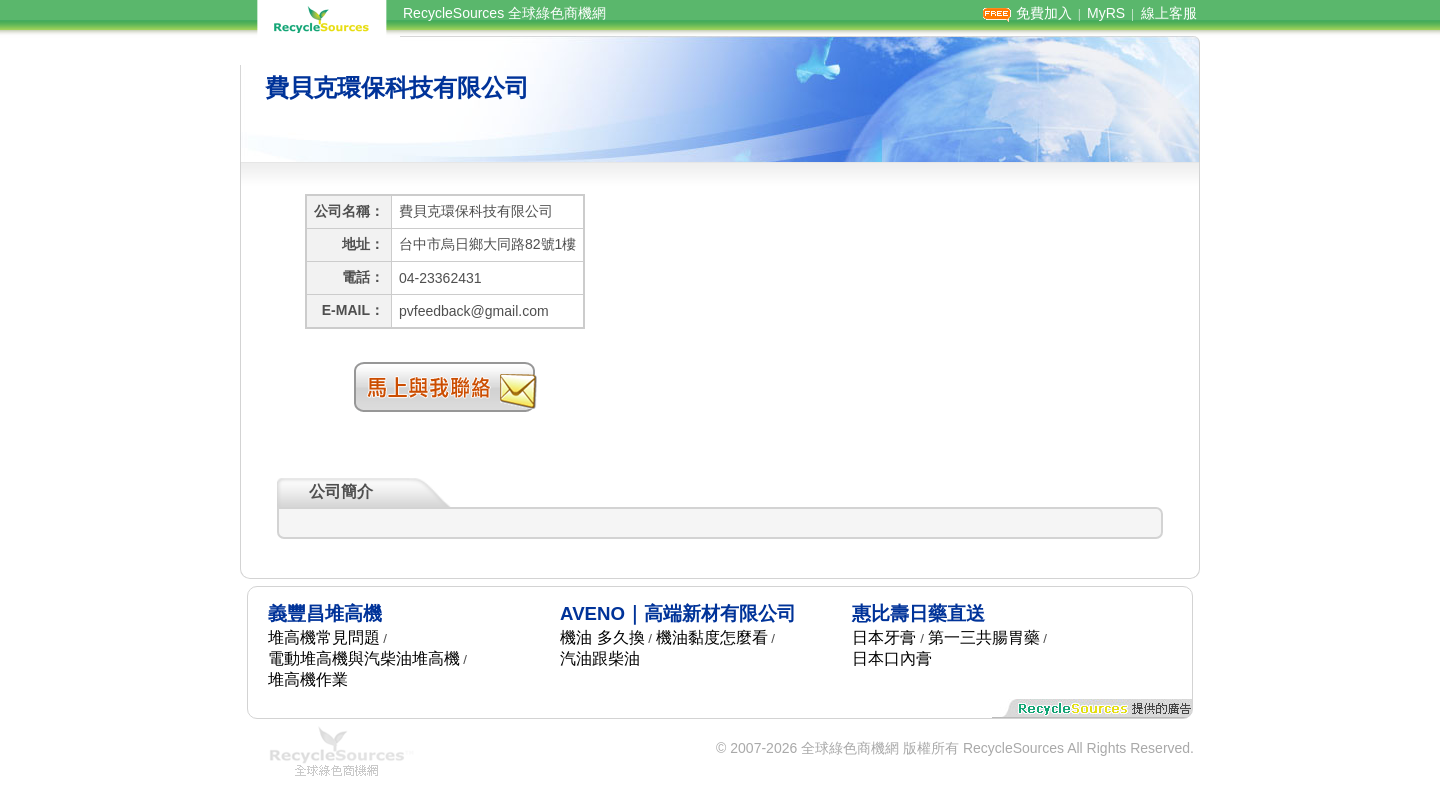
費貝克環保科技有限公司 (397, 87)
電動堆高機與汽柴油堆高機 (364, 658)
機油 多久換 (602, 637)
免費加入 (1044, 13)
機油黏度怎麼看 (712, 637)
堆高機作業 (308, 679)
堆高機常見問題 (324, 637)
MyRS (1106, 13)
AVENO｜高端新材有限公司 (678, 613)
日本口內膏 (892, 658)
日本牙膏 (884, 637)
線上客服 (1169, 13)
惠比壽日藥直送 (918, 613)
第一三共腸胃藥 (984, 637)
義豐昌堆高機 (325, 613)
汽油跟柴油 (600, 658)
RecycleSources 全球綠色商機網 (504, 13)
